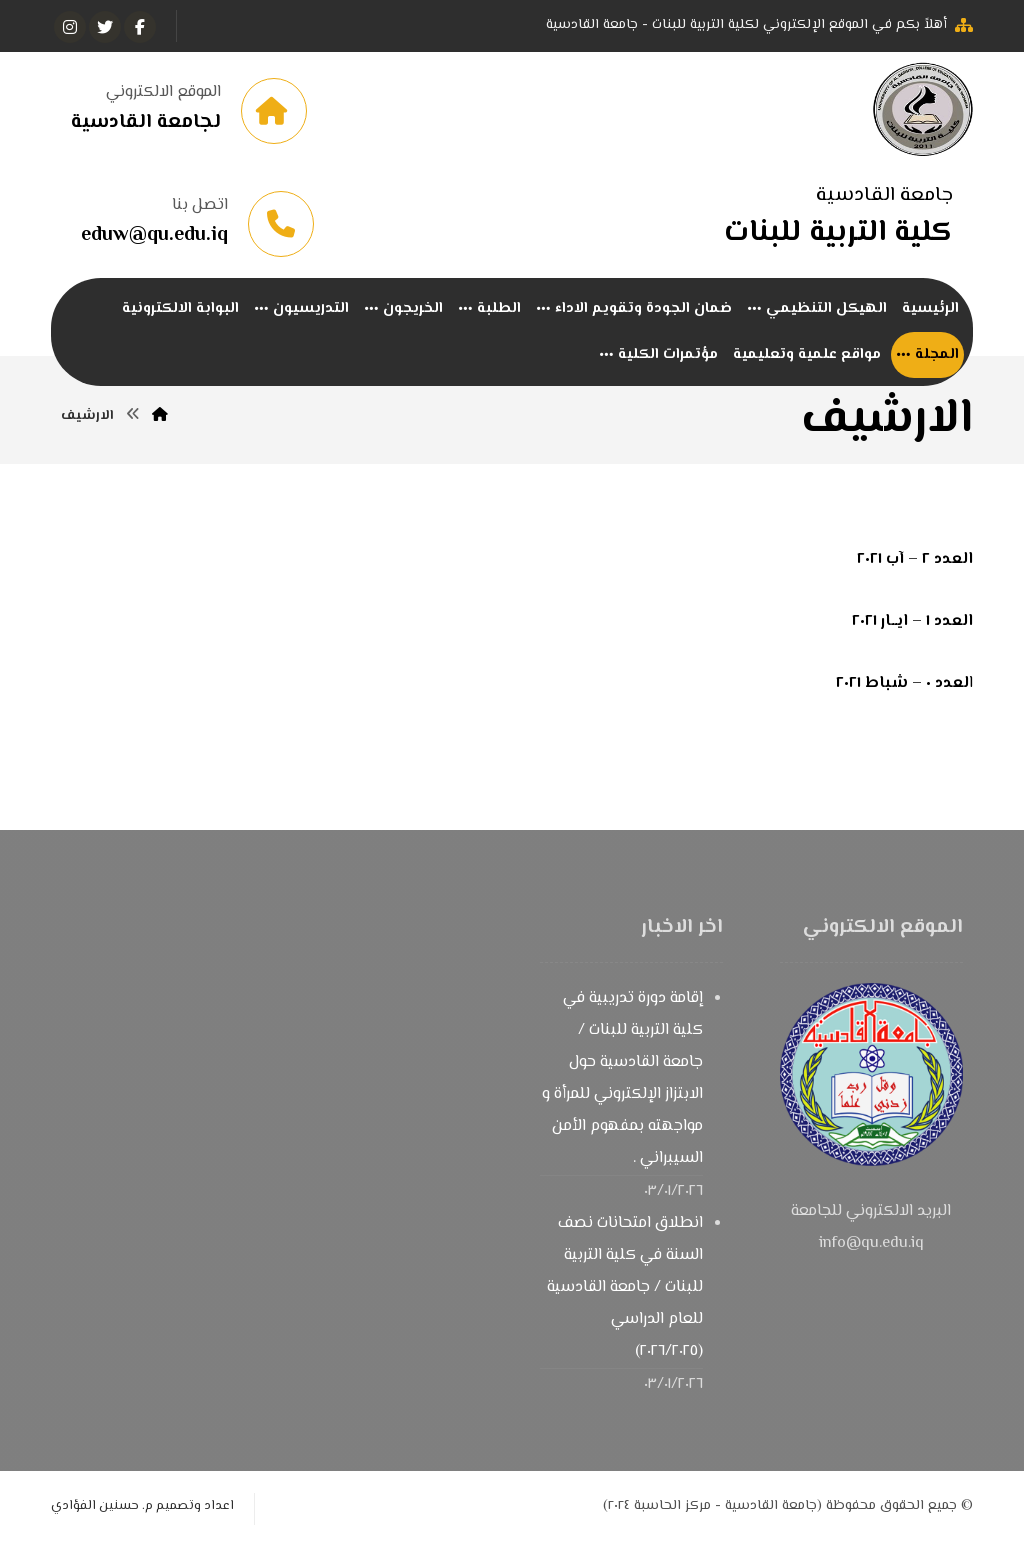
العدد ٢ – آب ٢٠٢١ (915, 559)
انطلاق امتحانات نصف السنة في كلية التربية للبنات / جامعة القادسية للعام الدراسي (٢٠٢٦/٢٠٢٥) (625, 1287)
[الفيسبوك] (140, 27)
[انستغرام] (70, 27)
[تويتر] (105, 27)
